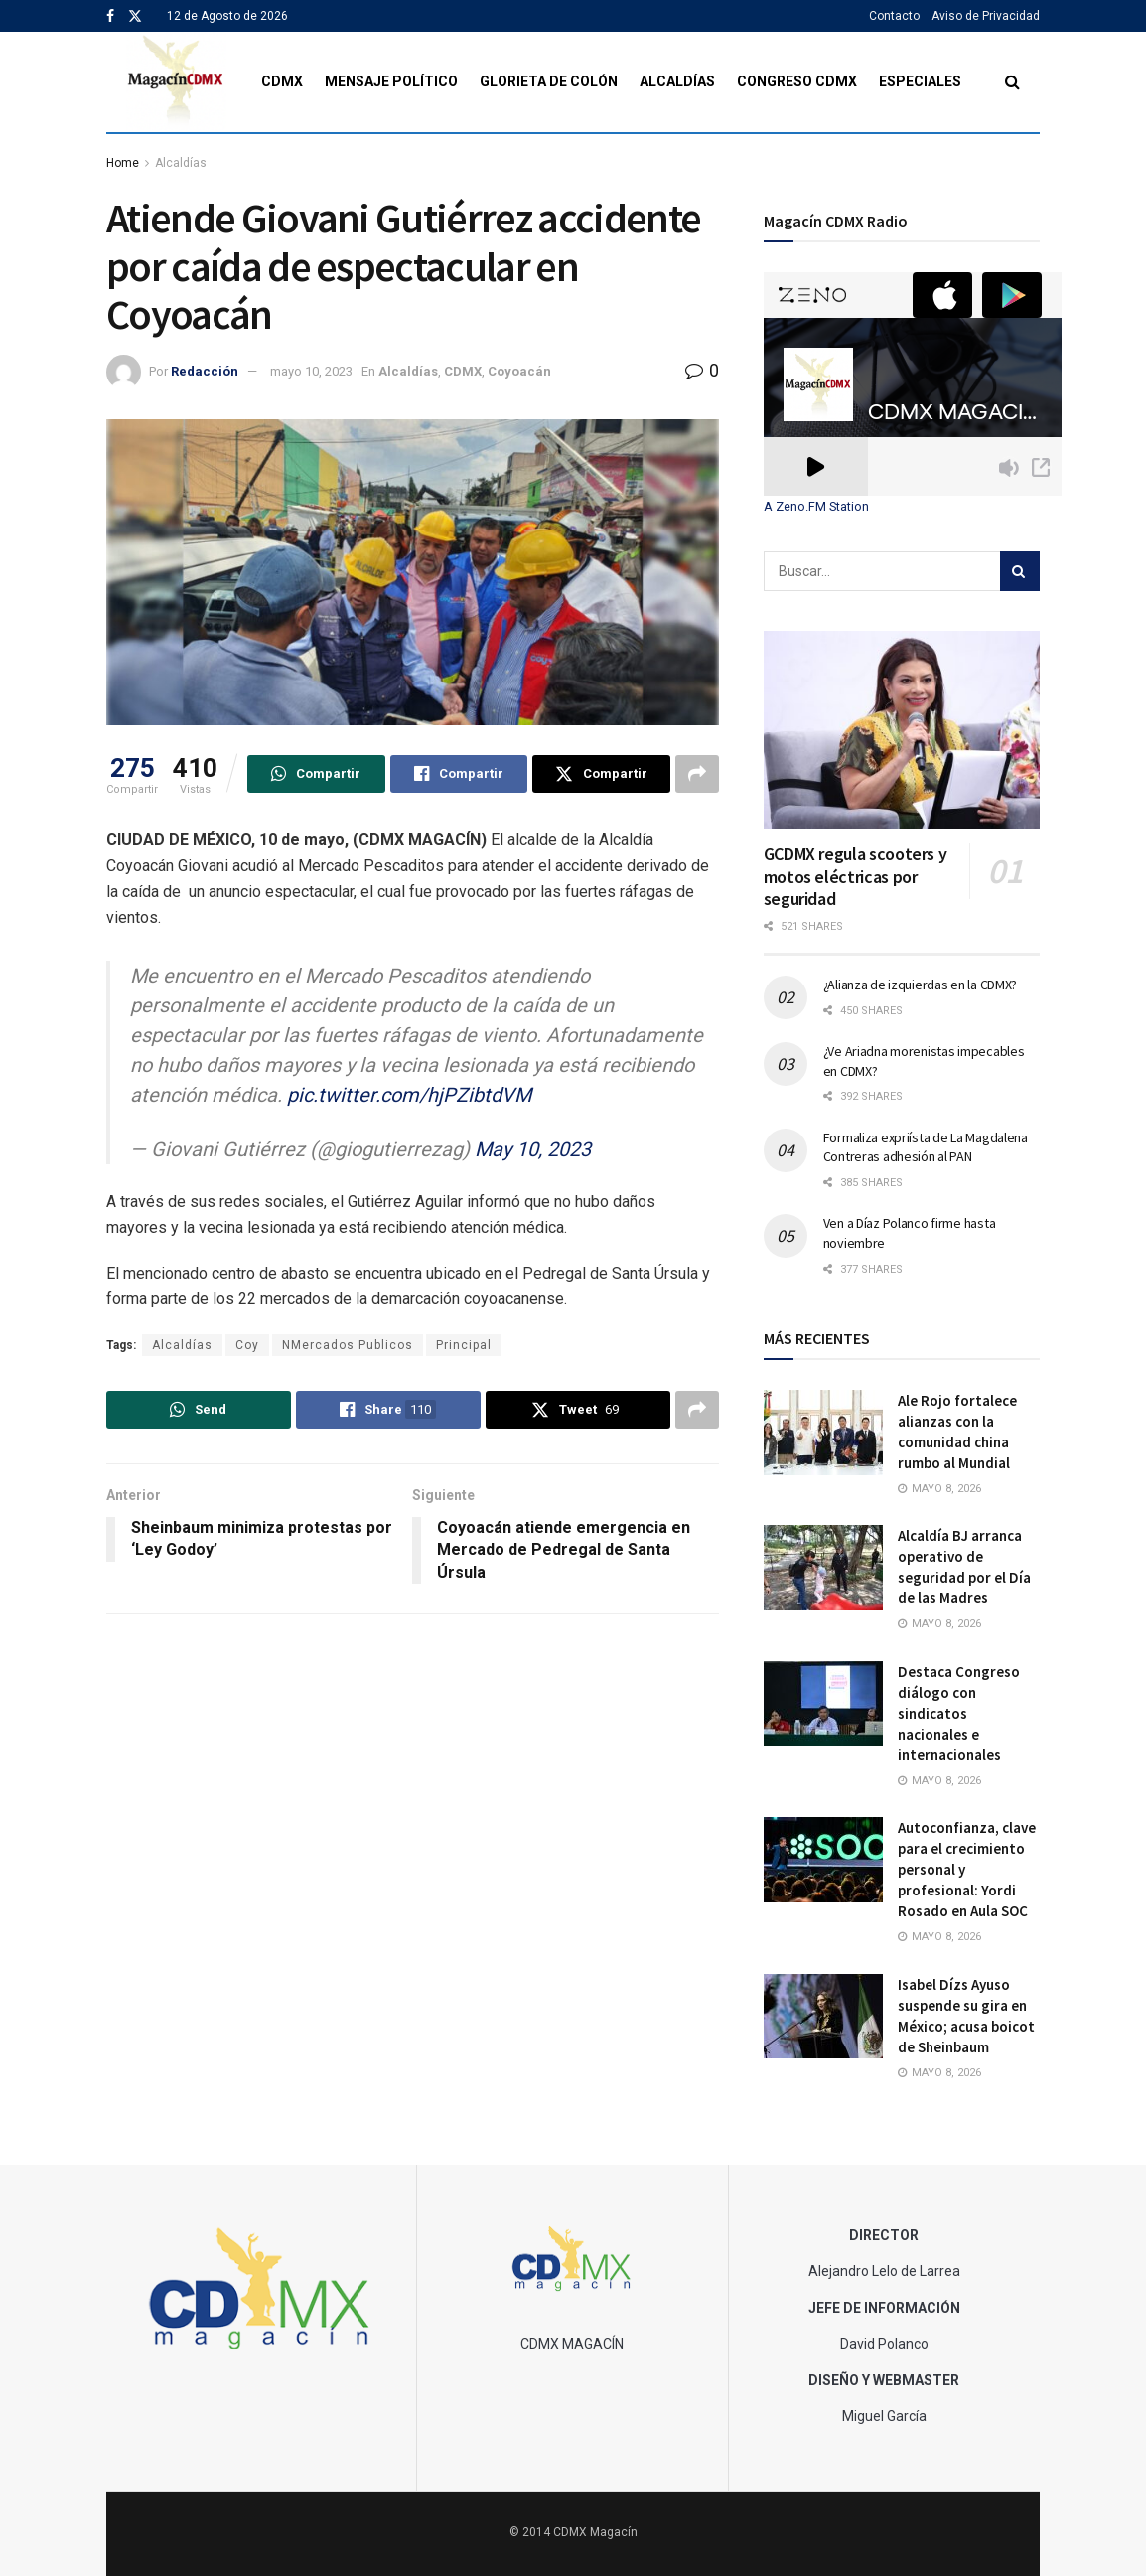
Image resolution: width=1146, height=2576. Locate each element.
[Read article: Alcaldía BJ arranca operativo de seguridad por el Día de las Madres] (823, 1567)
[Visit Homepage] (176, 82)
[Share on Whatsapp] (316, 774)
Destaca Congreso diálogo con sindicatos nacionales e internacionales (959, 1713)
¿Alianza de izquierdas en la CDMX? (920, 984)
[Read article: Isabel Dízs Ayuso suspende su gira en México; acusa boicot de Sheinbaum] (823, 2016)
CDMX (282, 81)
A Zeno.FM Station (816, 507)
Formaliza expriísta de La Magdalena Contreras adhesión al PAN (925, 1147)
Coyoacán (519, 371)
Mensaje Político (391, 81)
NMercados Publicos (347, 1345)
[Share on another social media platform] (697, 774)
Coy (247, 1345)
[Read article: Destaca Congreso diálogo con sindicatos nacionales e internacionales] (823, 1703)
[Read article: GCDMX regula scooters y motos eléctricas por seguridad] (902, 730)
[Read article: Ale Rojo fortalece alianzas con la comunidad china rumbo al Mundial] (823, 1432)
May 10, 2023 (533, 1149)
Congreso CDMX (797, 81)
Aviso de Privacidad (985, 16)
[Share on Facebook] (459, 774)
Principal (464, 1345)
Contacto (894, 16)
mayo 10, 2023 (311, 371)
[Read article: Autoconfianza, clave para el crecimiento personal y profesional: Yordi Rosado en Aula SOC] (823, 1859)
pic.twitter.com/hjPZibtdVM (409, 1095)
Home (122, 163)
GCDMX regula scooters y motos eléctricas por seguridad (855, 876)
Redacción (204, 371)
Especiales (920, 81)
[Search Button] (1012, 82)
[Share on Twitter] (601, 774)
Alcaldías (677, 81)
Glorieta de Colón (549, 81)
